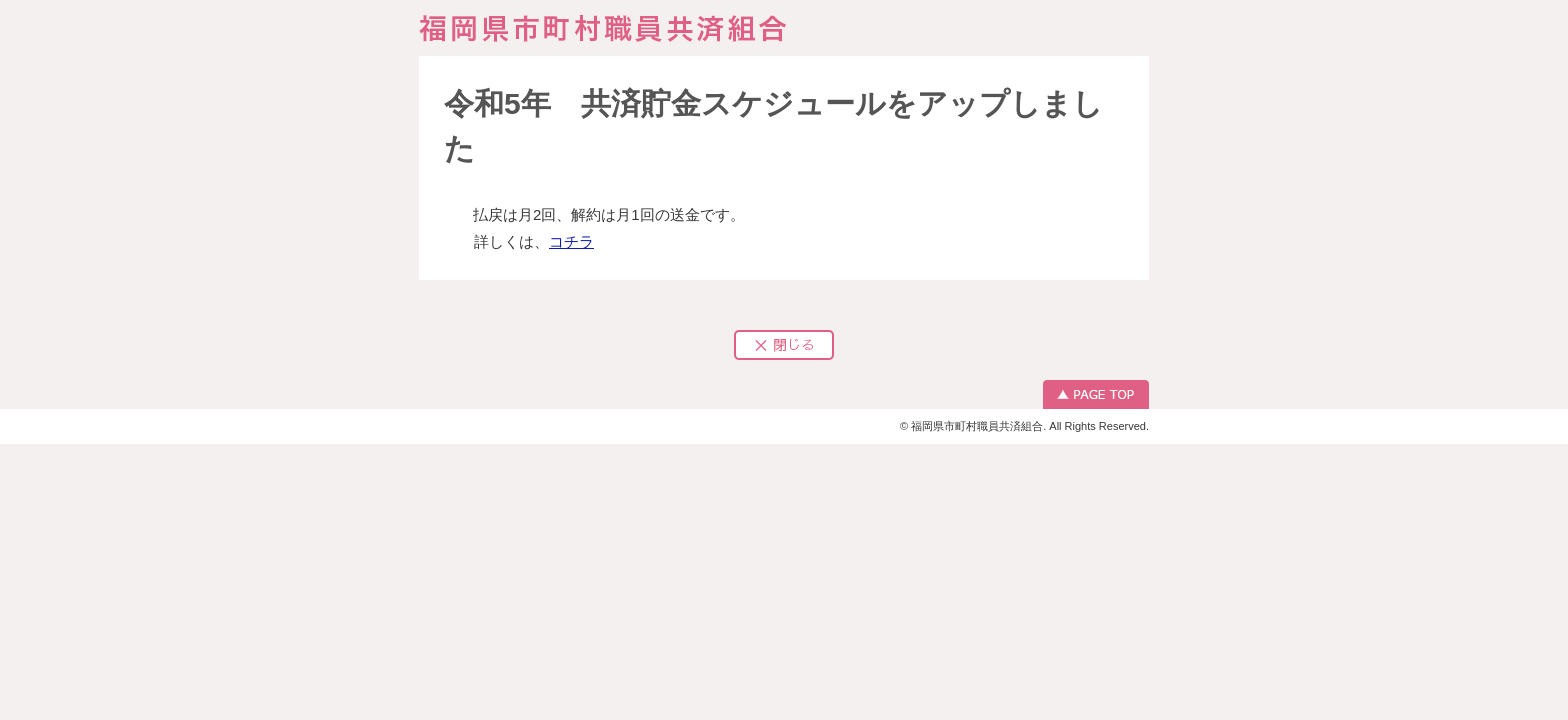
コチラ (571, 241)
